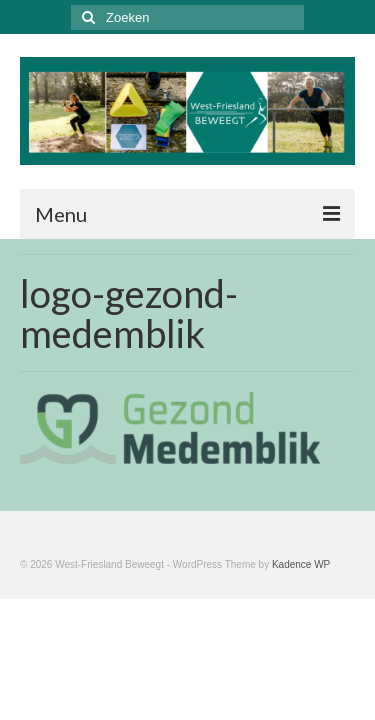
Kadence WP (301, 564)
